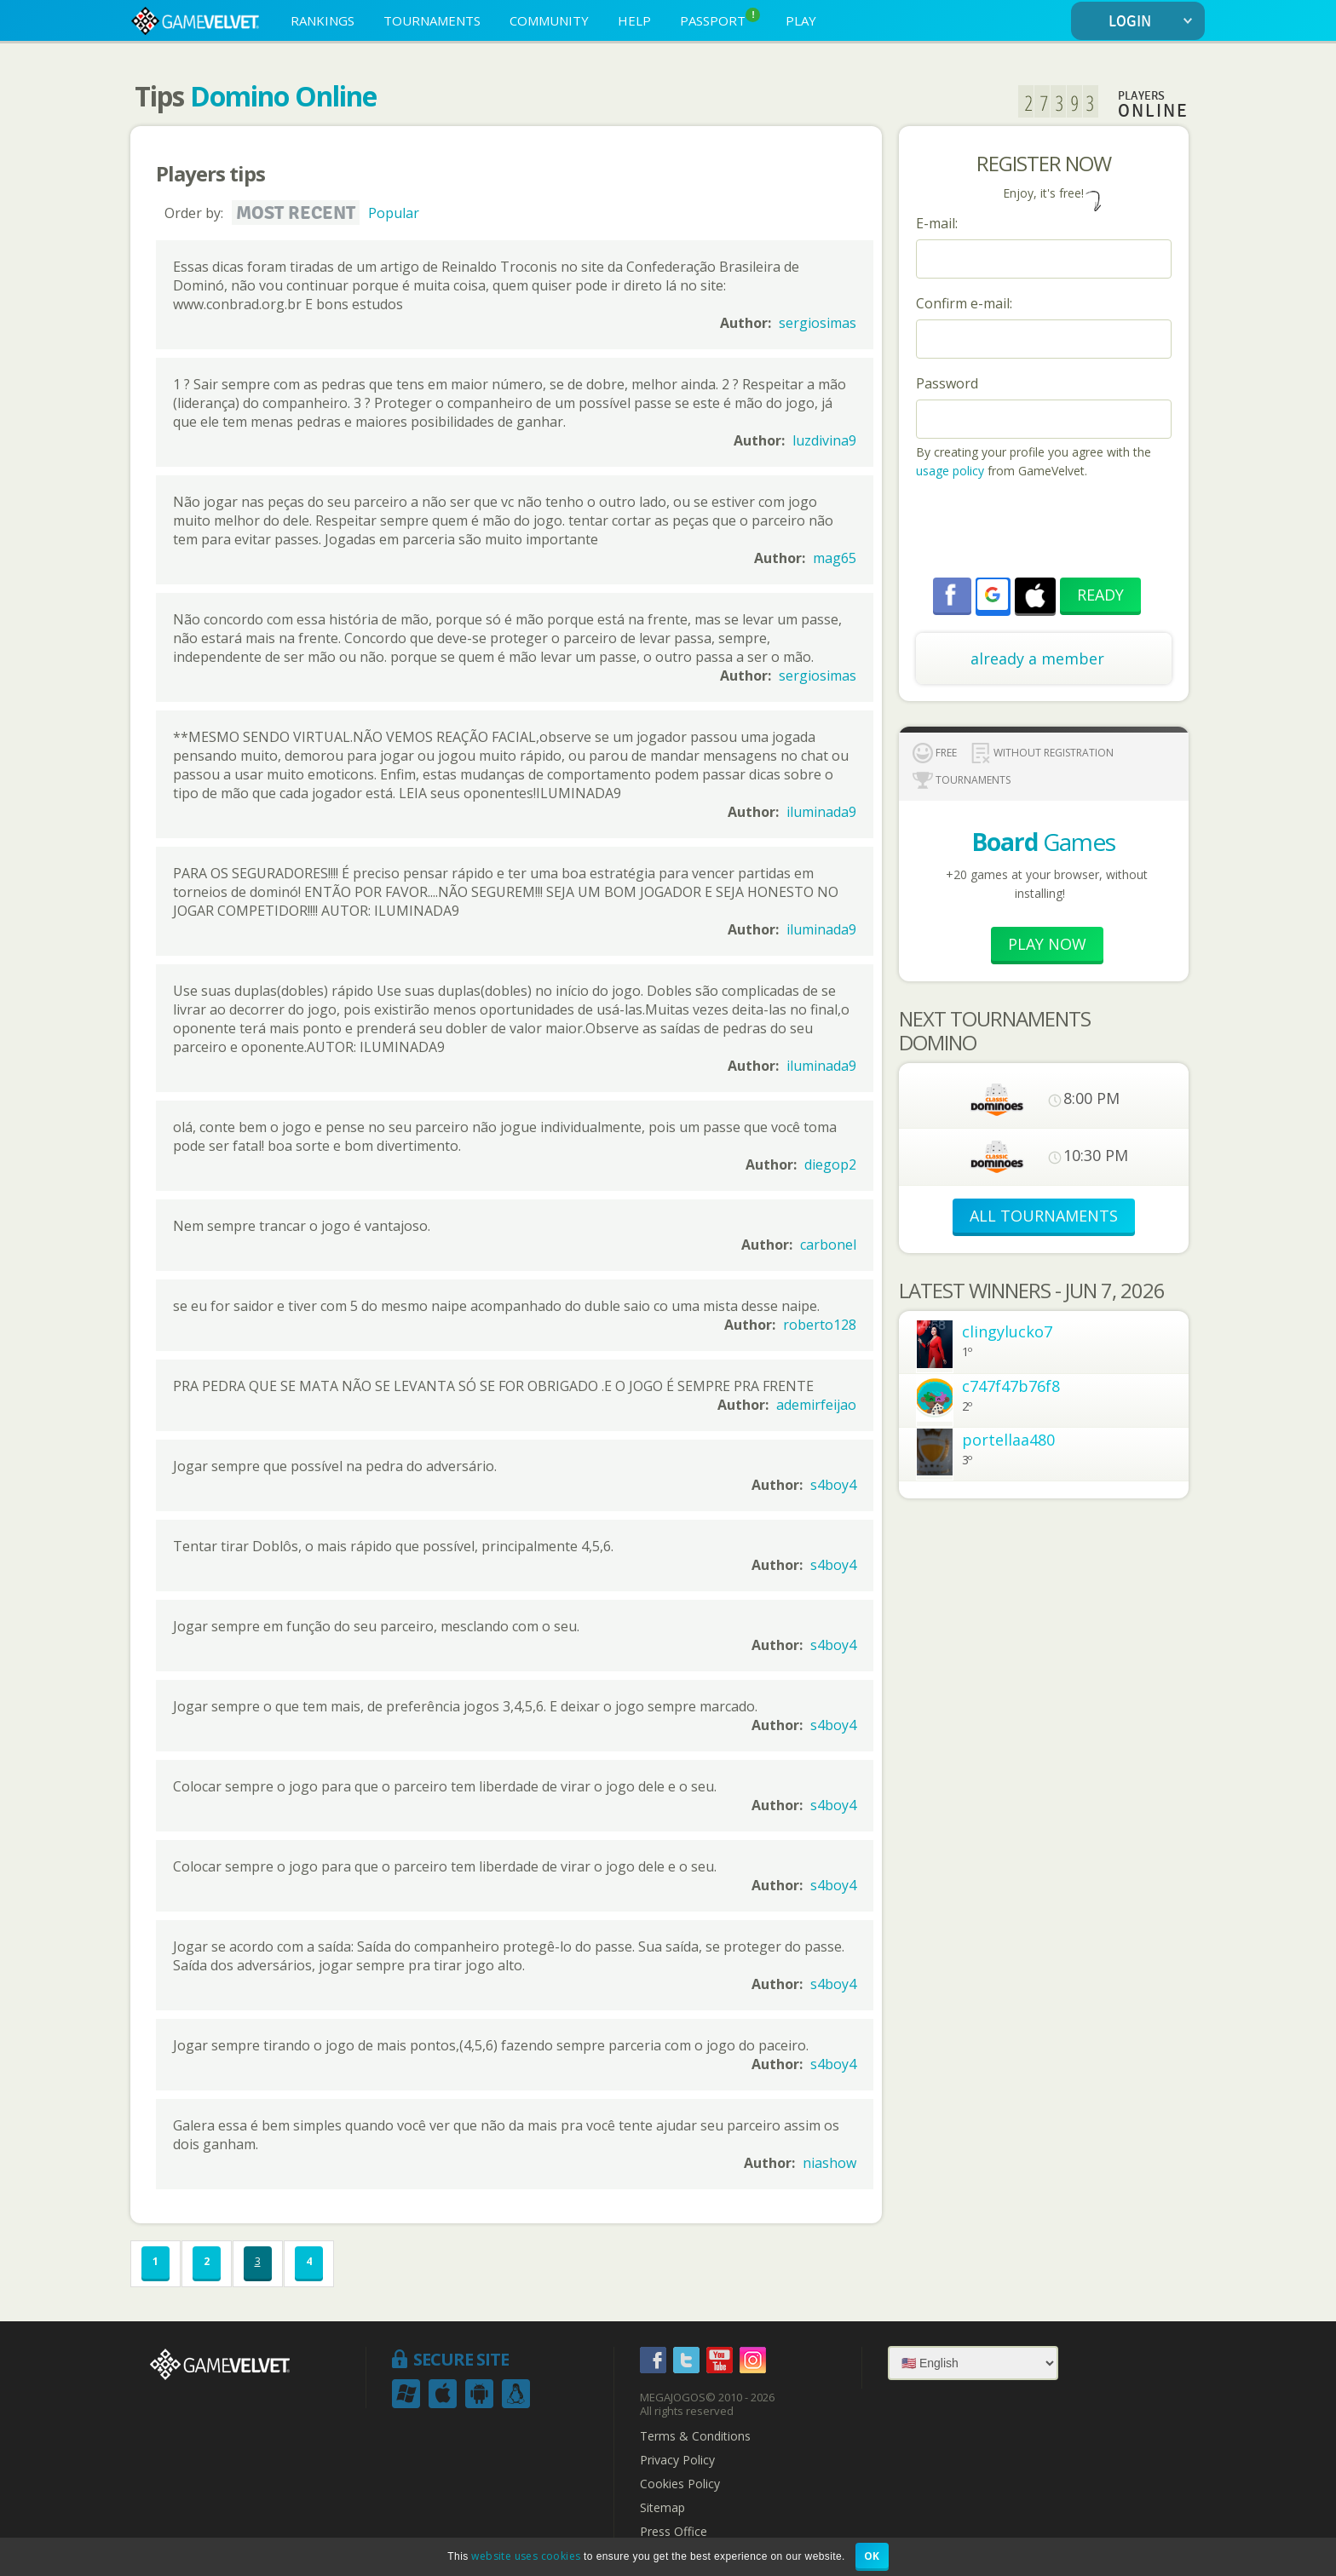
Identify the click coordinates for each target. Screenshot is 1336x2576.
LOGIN (1154, 22)
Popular (393, 213)
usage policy (950, 471)
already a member (1037, 658)
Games (1043, 841)
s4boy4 (833, 1484)
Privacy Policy (677, 2460)
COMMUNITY (549, 20)
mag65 (834, 558)
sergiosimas (817, 322)
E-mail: (937, 223)
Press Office (673, 2532)
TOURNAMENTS (432, 20)
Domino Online (283, 96)
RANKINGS (322, 20)
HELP (634, 20)
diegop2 (830, 1164)
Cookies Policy (680, 2484)
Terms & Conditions (695, 2436)
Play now (1047, 944)
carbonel (828, 1244)
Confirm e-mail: (964, 303)
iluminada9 (821, 811)
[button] (993, 595)
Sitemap (662, 2508)
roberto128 (819, 1324)
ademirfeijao (816, 1404)
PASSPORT (720, 18)
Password (947, 383)
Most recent (295, 213)
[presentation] (1045, 530)
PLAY (801, 20)
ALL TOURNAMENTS (1044, 1215)
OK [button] (872, 2556)
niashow (829, 2162)
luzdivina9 (824, 440)
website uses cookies (525, 2556)
